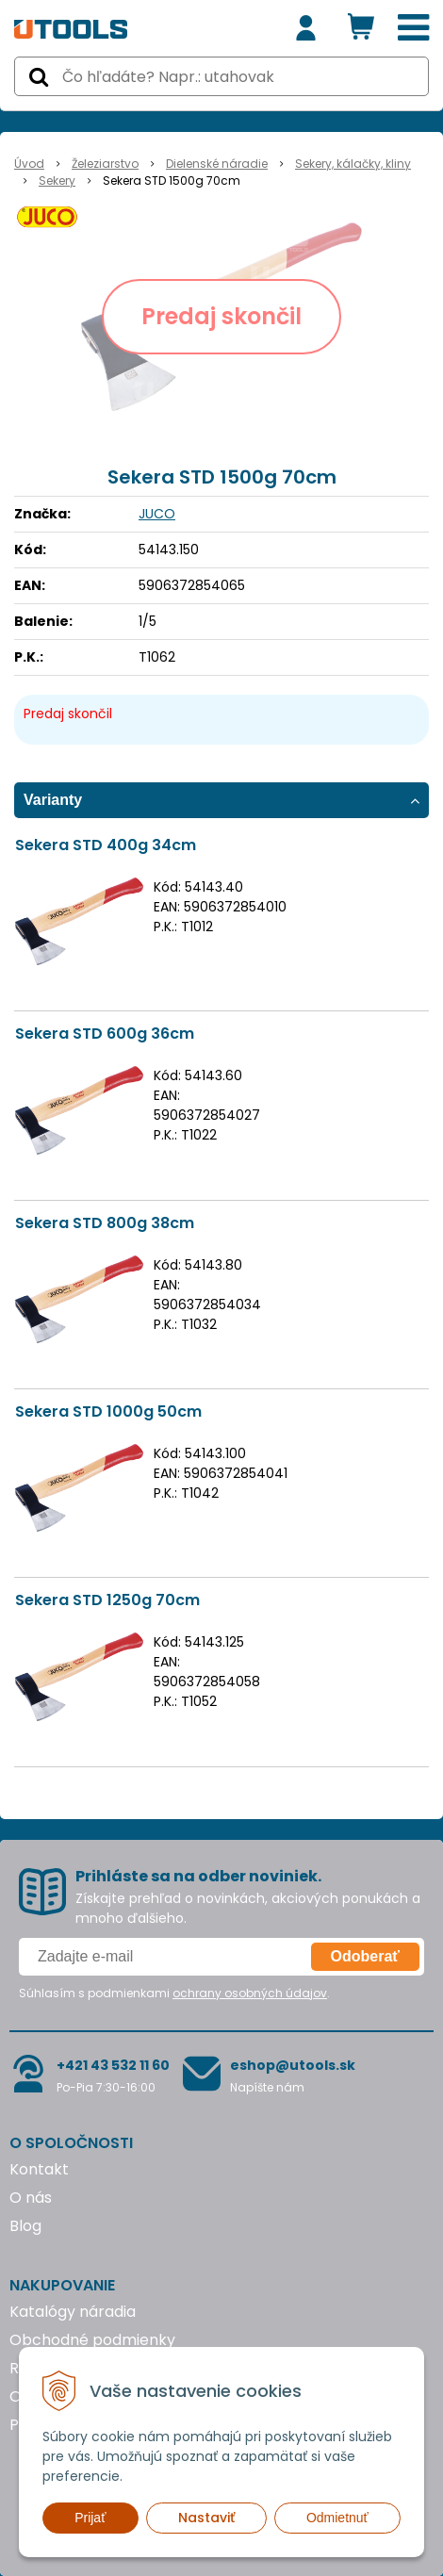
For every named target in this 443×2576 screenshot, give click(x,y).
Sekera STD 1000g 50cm (108, 1411)
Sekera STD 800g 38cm (104, 1223)
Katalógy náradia (72, 2311)
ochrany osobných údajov (249, 1993)
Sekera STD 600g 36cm (104, 1033)
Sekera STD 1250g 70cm (107, 1600)
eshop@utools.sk (292, 2065)
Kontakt (39, 2169)
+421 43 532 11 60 (113, 2065)
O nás (30, 2197)
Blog (25, 2226)
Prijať (90, 2517)
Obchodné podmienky (92, 2340)
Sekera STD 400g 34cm (105, 845)
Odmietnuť (337, 2517)
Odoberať (365, 1956)
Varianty (53, 800)
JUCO (157, 513)
